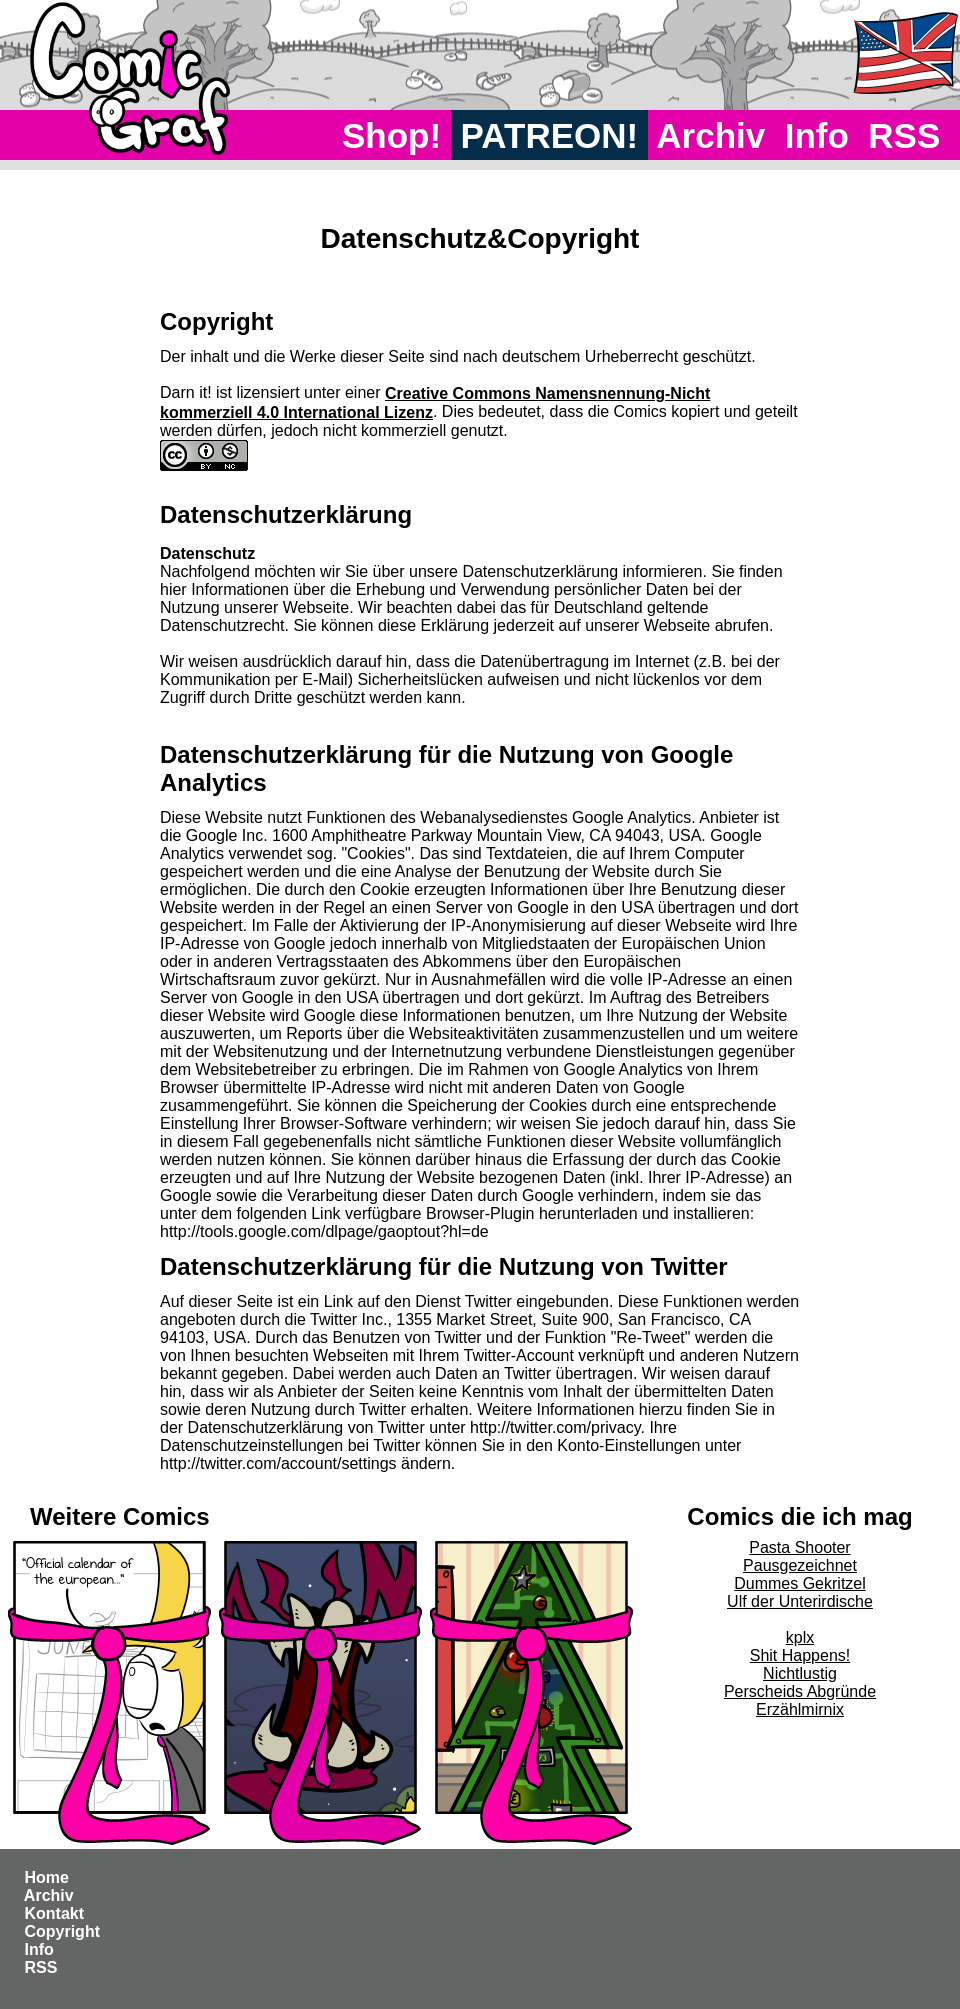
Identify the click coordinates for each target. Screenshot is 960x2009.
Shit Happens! (800, 1655)
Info (817, 135)
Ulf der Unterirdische (800, 1601)
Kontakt (54, 1913)
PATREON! (549, 135)
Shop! (391, 135)
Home (46, 1877)
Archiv (711, 135)
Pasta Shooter (799, 1547)
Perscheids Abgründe (800, 1691)
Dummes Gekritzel (800, 1583)
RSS (904, 135)
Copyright (62, 1931)
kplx (800, 1637)
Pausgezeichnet (800, 1565)
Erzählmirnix (800, 1709)
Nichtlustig (800, 1673)
